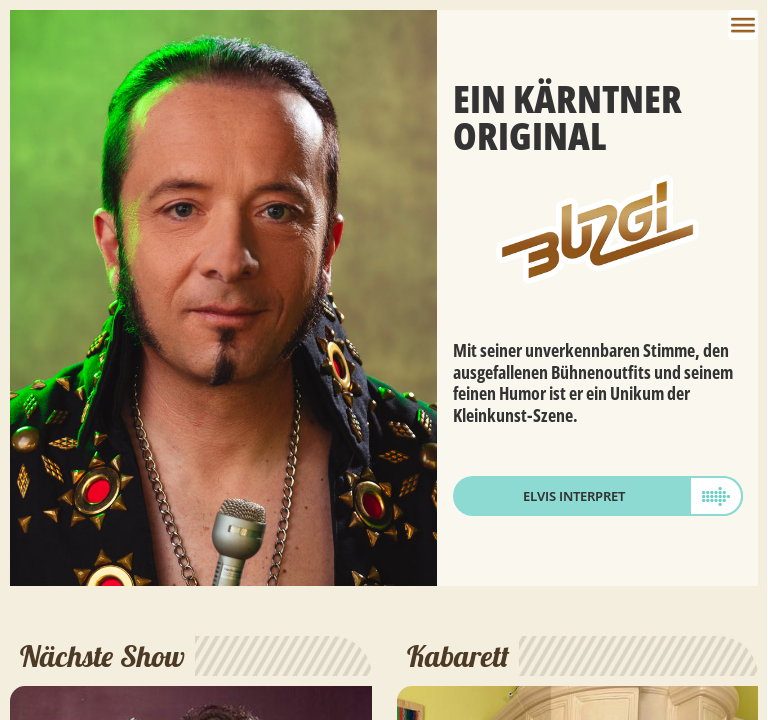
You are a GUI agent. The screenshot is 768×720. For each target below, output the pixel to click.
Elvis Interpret (574, 496)
